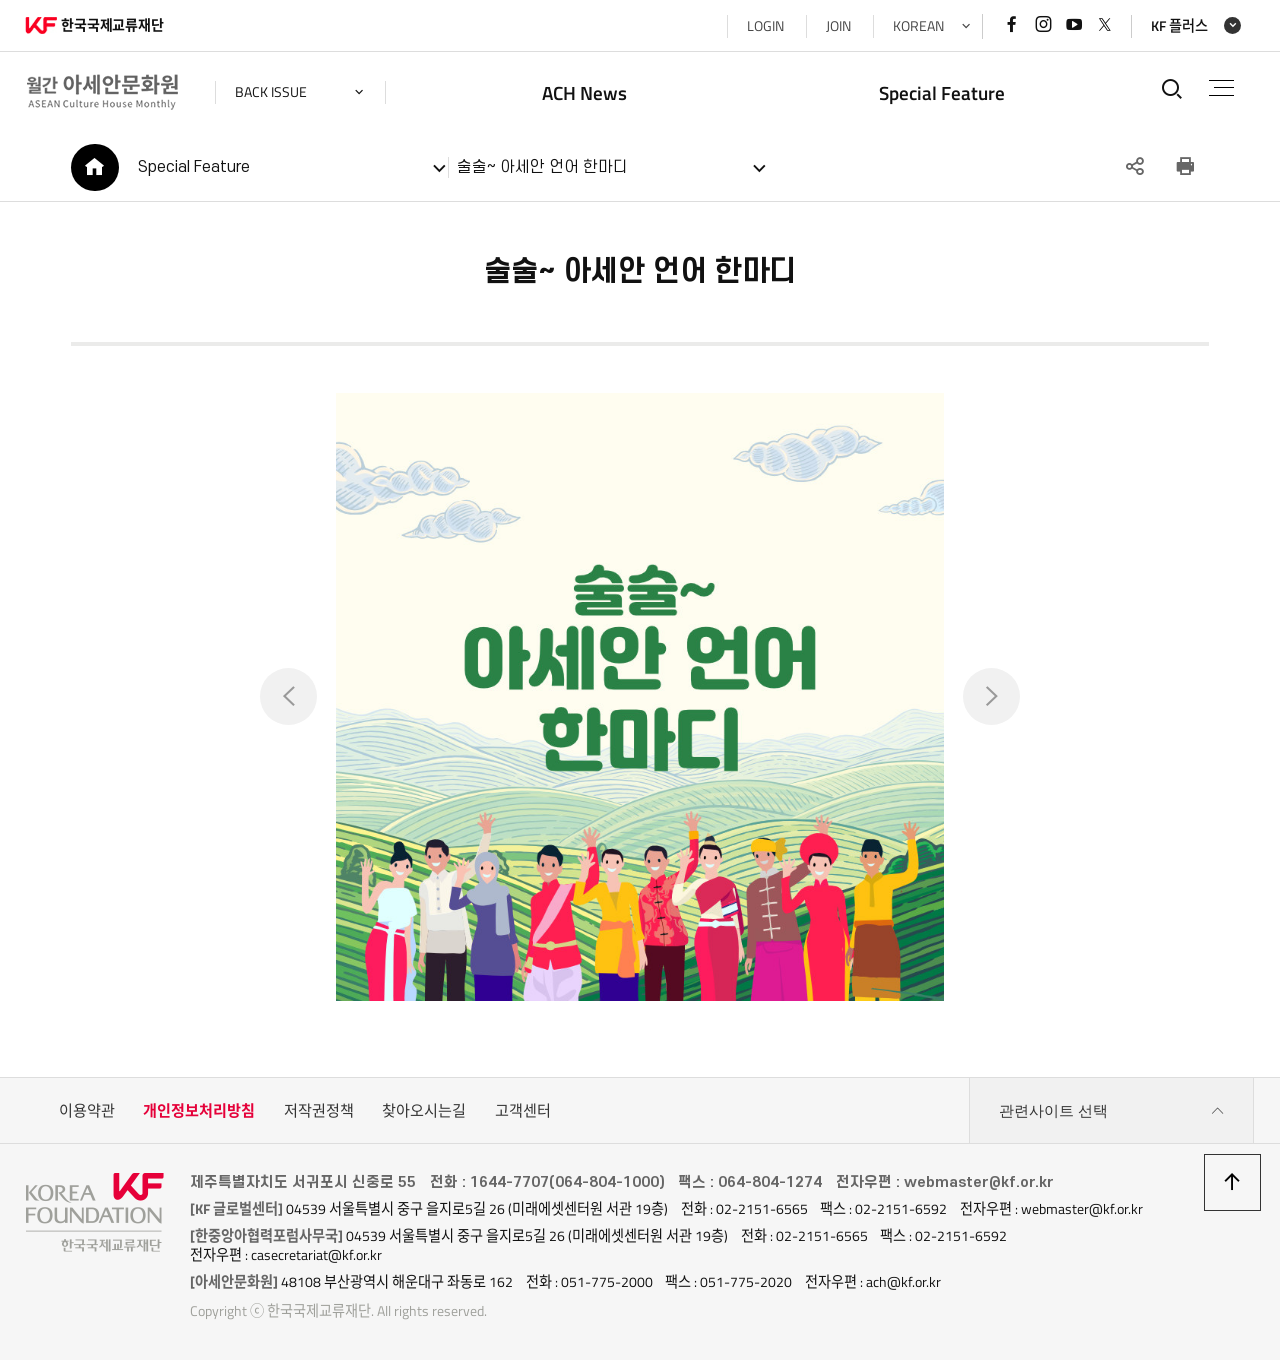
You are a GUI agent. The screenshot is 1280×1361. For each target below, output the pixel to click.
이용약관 (87, 1111)
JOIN (837, 26)
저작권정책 (319, 1111)
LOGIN (764, 26)
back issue (272, 92)
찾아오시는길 (424, 1111)
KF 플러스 (1178, 26)
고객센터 (523, 1111)
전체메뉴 (1221, 88)
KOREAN (917, 26)
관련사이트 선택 (1112, 1112)
